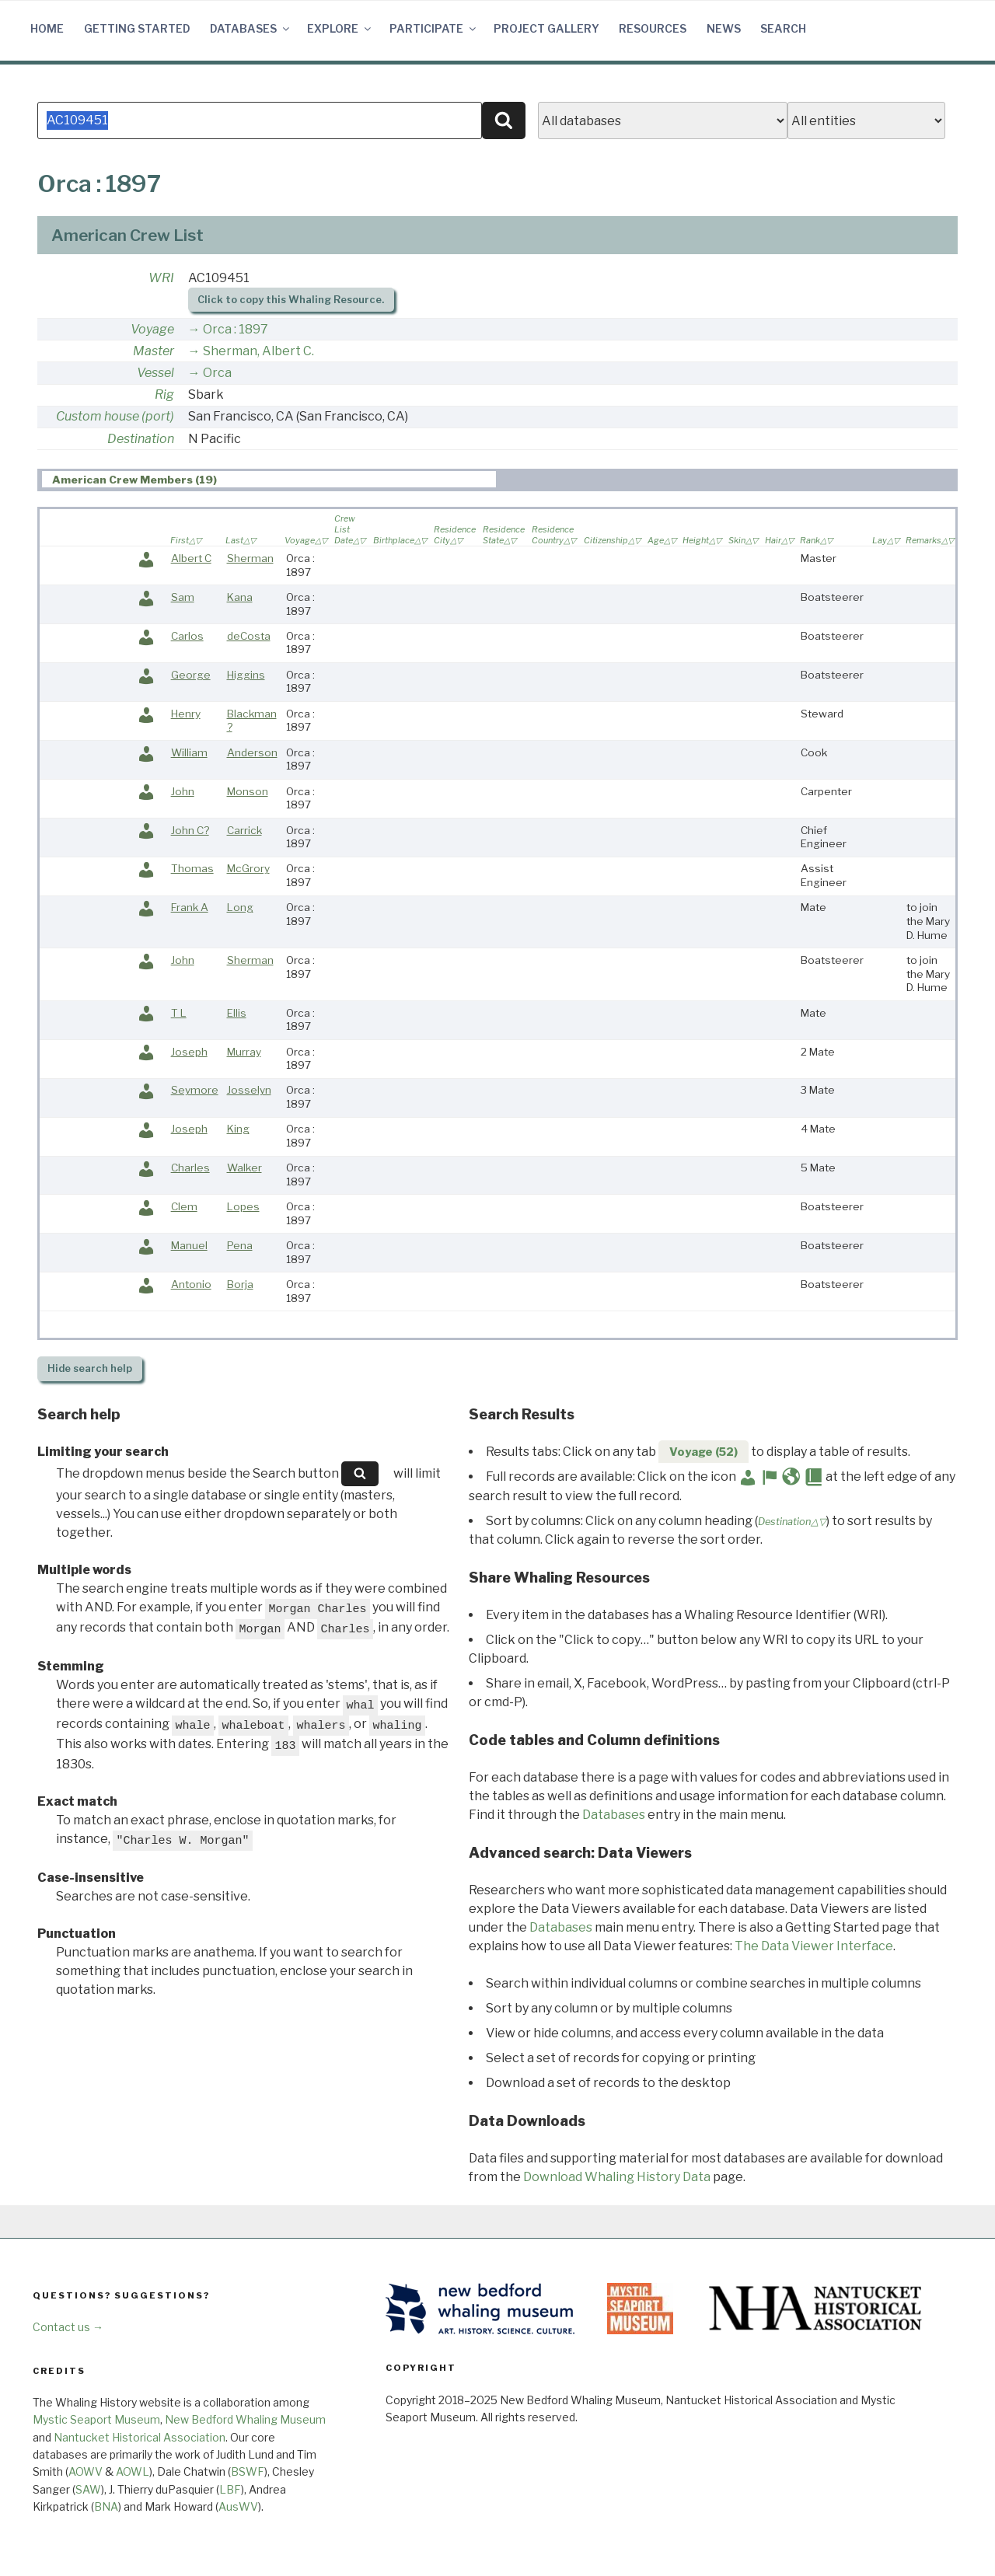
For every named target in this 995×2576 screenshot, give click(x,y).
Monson (247, 791)
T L (179, 1013)
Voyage (152, 329)
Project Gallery (546, 28)
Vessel (155, 372)
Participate (433, 28)
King (238, 1128)
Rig (164, 394)
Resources (652, 28)
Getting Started (137, 28)
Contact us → (68, 2326)
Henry (186, 713)
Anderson (252, 752)
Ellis (236, 1013)
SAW (88, 2489)
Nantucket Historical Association (139, 2437)
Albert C (191, 558)
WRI (161, 278)
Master (153, 351)
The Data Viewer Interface (814, 1946)
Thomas (192, 868)
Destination (140, 438)
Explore (340, 28)
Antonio (191, 1284)
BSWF (247, 2471)
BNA (106, 2506)
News (724, 28)
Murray (244, 1051)
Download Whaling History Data (616, 2176)
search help (89, 1368)
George (191, 674)
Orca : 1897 (235, 329)
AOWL (132, 2471)
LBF (230, 2489)
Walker (244, 1167)
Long (240, 907)
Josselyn (249, 1090)
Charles (190, 1167)
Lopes (243, 1206)
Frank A (189, 907)
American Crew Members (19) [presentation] (134, 479)
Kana (240, 597)
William (189, 752)
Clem (184, 1206)
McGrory (248, 868)
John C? (190, 830)
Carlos (187, 636)
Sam (182, 597)
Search (783, 28)
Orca (217, 372)
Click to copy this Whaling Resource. (290, 299)
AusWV (238, 2506)
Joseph (189, 1051)
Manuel (189, 1245)
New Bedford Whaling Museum (245, 2419)
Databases (251, 28)
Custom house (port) (115, 416)
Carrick (244, 830)
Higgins (246, 674)
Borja (240, 1284)
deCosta (249, 636)
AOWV (85, 2471)
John (182, 791)
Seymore (194, 1090)
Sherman (250, 558)
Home (47, 28)
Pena (240, 1245)
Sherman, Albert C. (258, 351)
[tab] (269, 479)
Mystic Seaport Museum (96, 2419)
